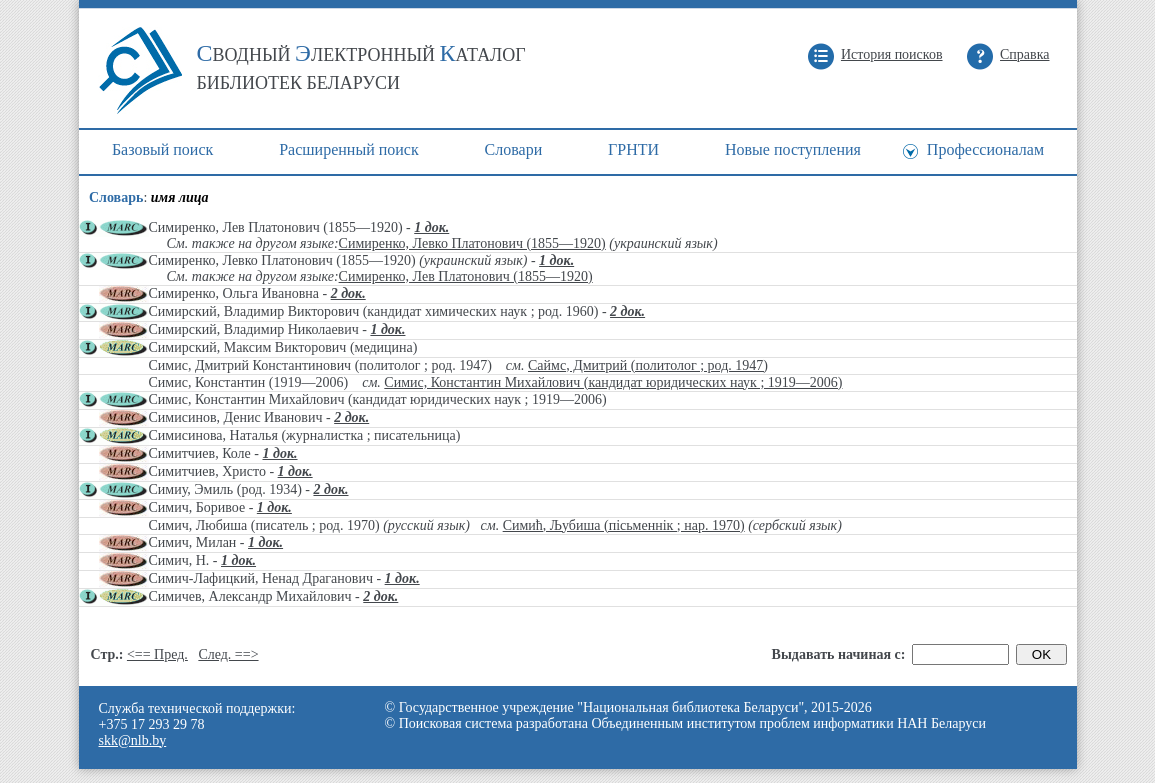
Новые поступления (793, 149)
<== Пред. (157, 654)
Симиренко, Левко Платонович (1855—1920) (472, 243)
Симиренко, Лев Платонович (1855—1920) (466, 276)
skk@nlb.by (133, 740)
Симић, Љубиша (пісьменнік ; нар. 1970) (624, 525)
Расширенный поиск (349, 149)
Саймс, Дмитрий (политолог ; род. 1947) (648, 365)
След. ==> (228, 654)
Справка (1024, 54)
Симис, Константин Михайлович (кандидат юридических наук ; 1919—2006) (613, 382)
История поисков (892, 54)
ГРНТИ (633, 149)
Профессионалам (985, 149)
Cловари (514, 149)
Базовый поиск (162, 149)
